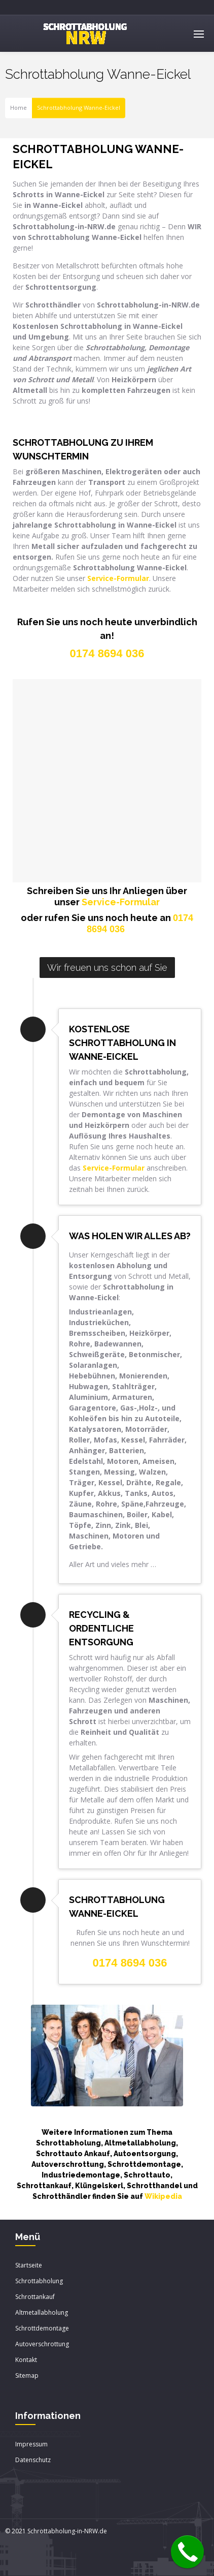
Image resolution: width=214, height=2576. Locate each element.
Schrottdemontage (42, 2328)
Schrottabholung (39, 2281)
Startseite (28, 2265)
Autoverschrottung (42, 2344)
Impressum (31, 2444)
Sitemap (27, 2375)
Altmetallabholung (41, 2312)
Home (18, 108)
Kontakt (26, 2359)
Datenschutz (33, 2460)
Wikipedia (163, 2196)
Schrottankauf (35, 2296)
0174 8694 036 (130, 1962)
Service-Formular (121, 902)
